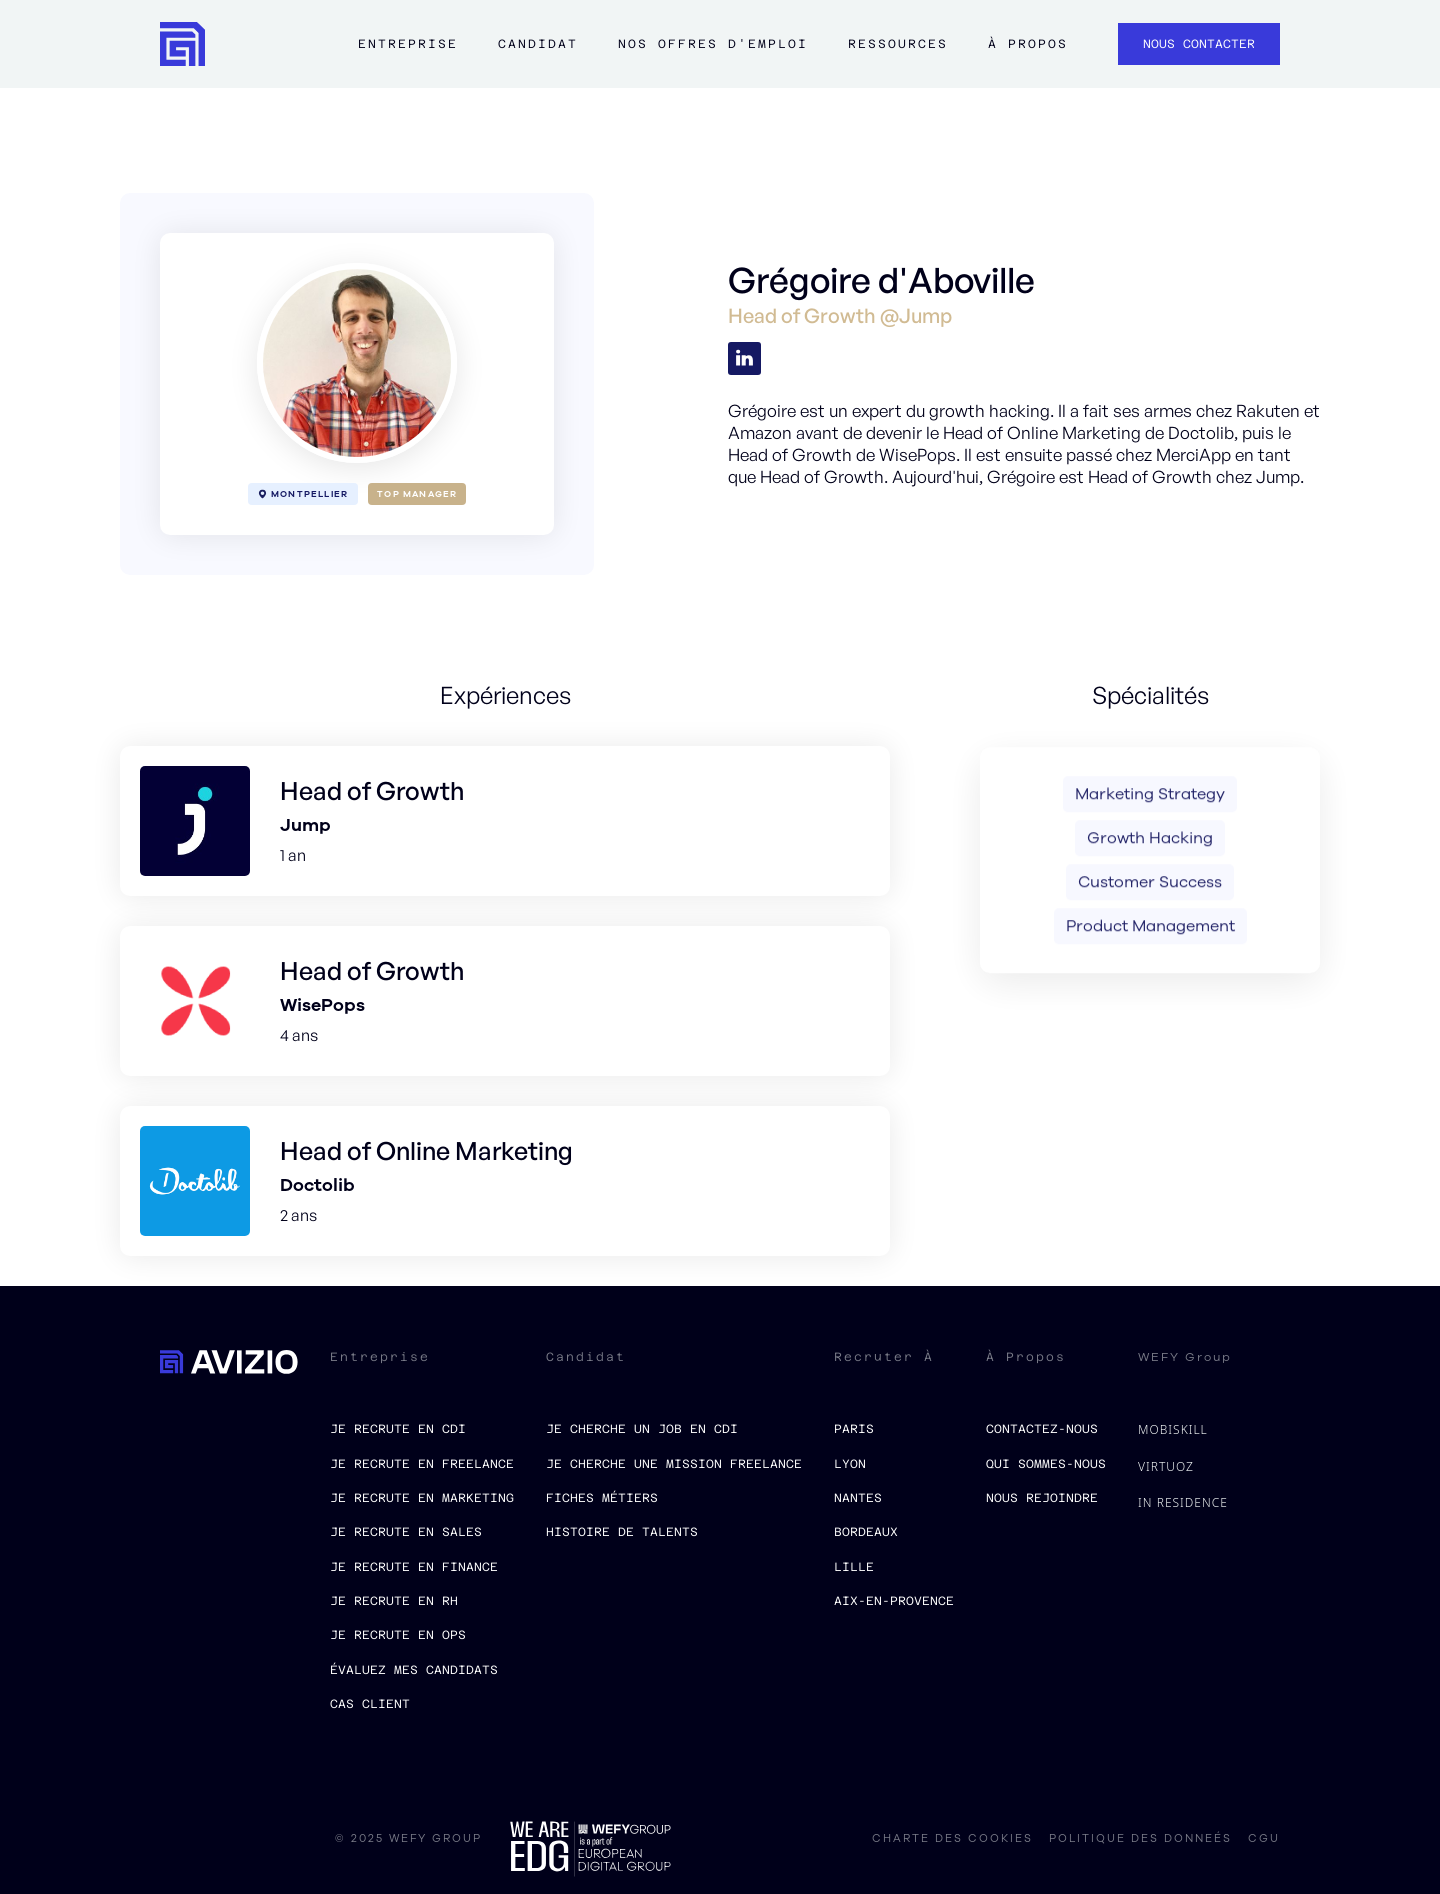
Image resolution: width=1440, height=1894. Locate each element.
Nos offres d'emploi (713, 44)
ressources (898, 44)
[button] (408, 54)
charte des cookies (952, 1839)
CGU (1264, 1839)
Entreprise (408, 44)
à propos (1028, 44)
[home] (182, 44)
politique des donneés (1140, 1839)
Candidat (538, 44)
